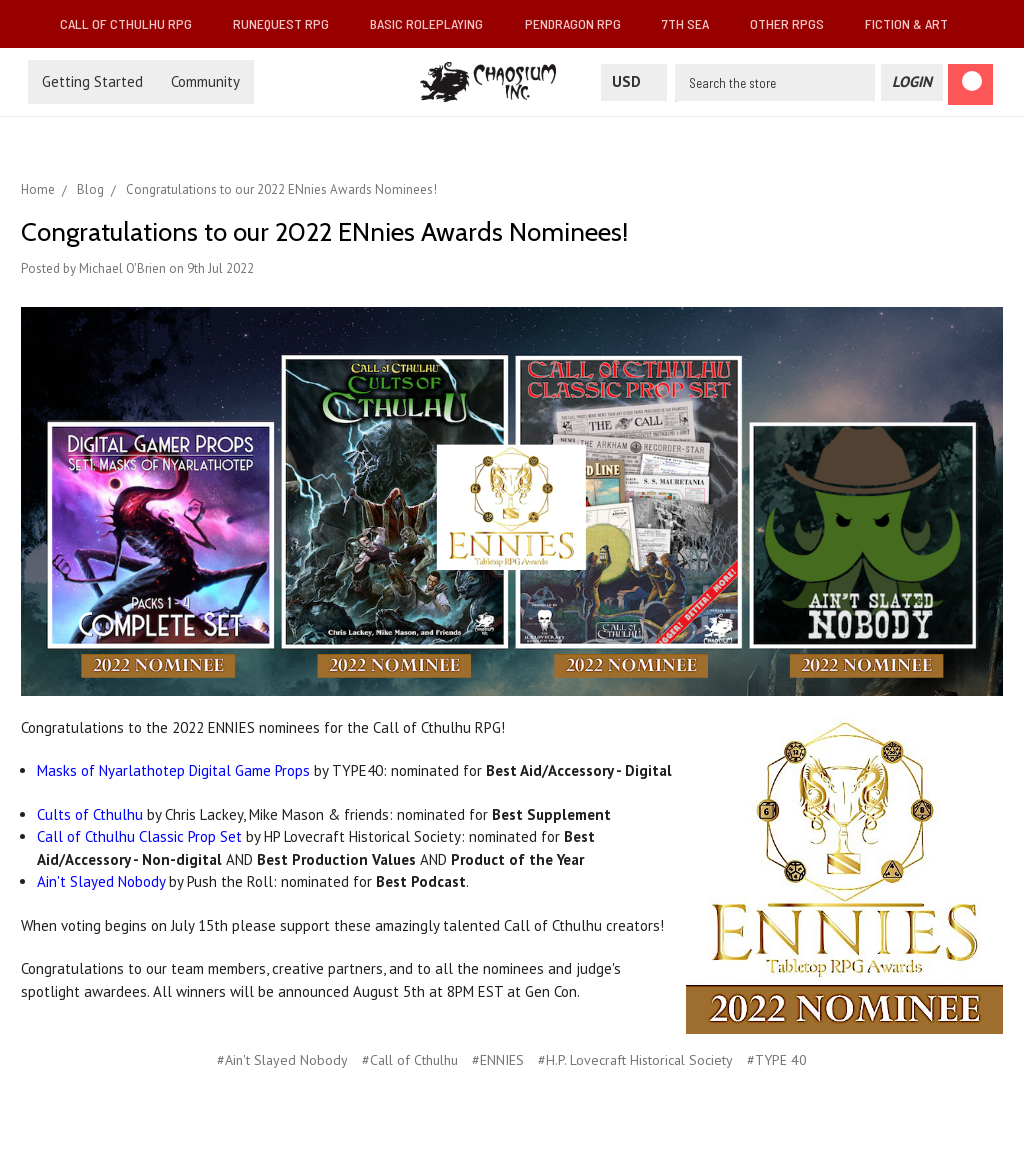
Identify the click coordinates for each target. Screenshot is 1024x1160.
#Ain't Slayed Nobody (282, 1060)
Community (205, 81)
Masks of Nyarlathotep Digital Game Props (173, 770)
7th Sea (693, 23)
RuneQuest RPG (289, 23)
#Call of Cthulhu (410, 1060)
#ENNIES (498, 1060)
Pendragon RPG (581, 23)
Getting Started (92, 81)
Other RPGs (795, 23)
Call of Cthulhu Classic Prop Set (139, 836)
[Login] (912, 82)
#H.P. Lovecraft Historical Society (635, 1060)
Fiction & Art (914, 23)
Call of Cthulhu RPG (134, 23)
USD (634, 81)
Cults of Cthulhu (90, 814)
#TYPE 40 (777, 1060)
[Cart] (970, 84)
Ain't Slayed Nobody (101, 881)
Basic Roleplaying (434, 23)
